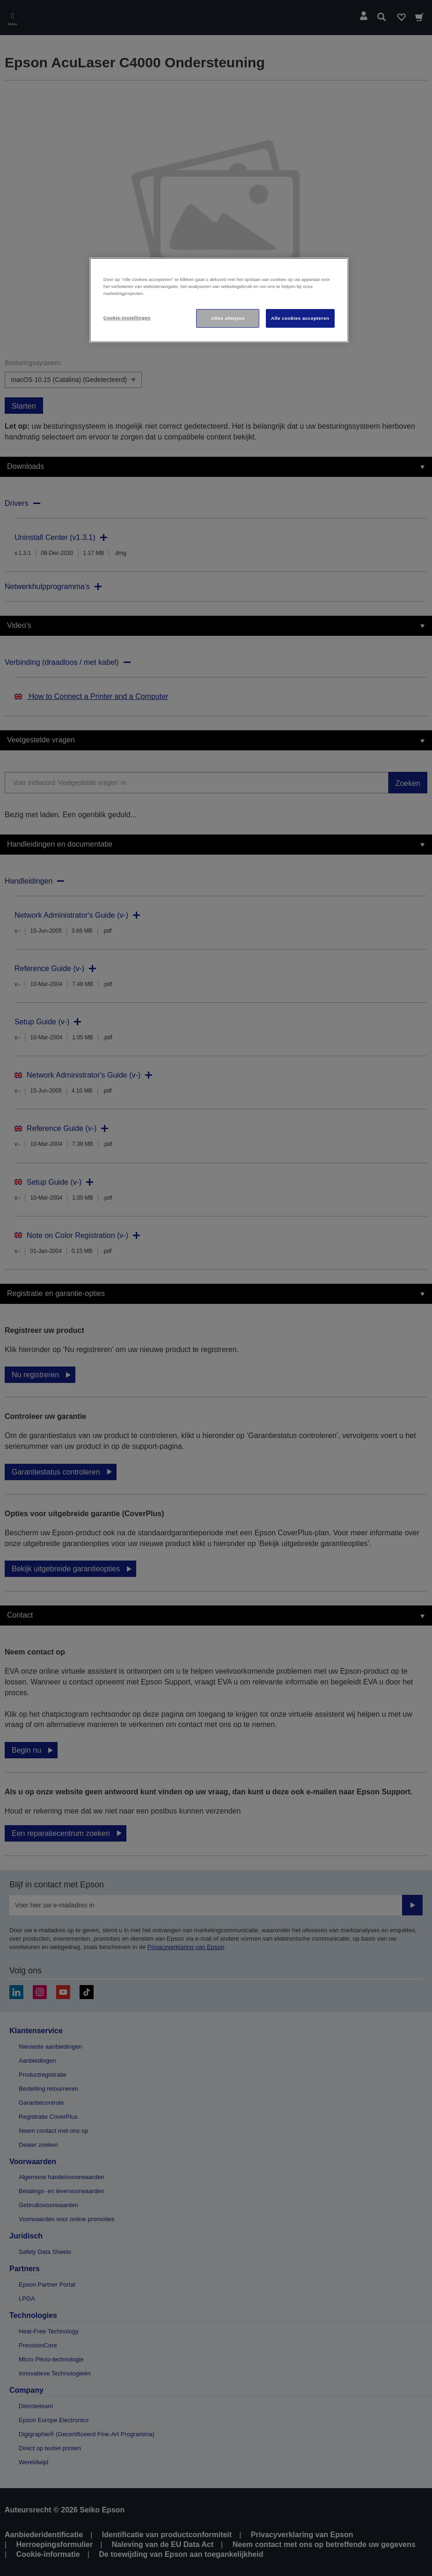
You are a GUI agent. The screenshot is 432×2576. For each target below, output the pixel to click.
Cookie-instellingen (127, 317)
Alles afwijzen (228, 318)
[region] (219, 300)
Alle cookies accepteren (300, 318)
